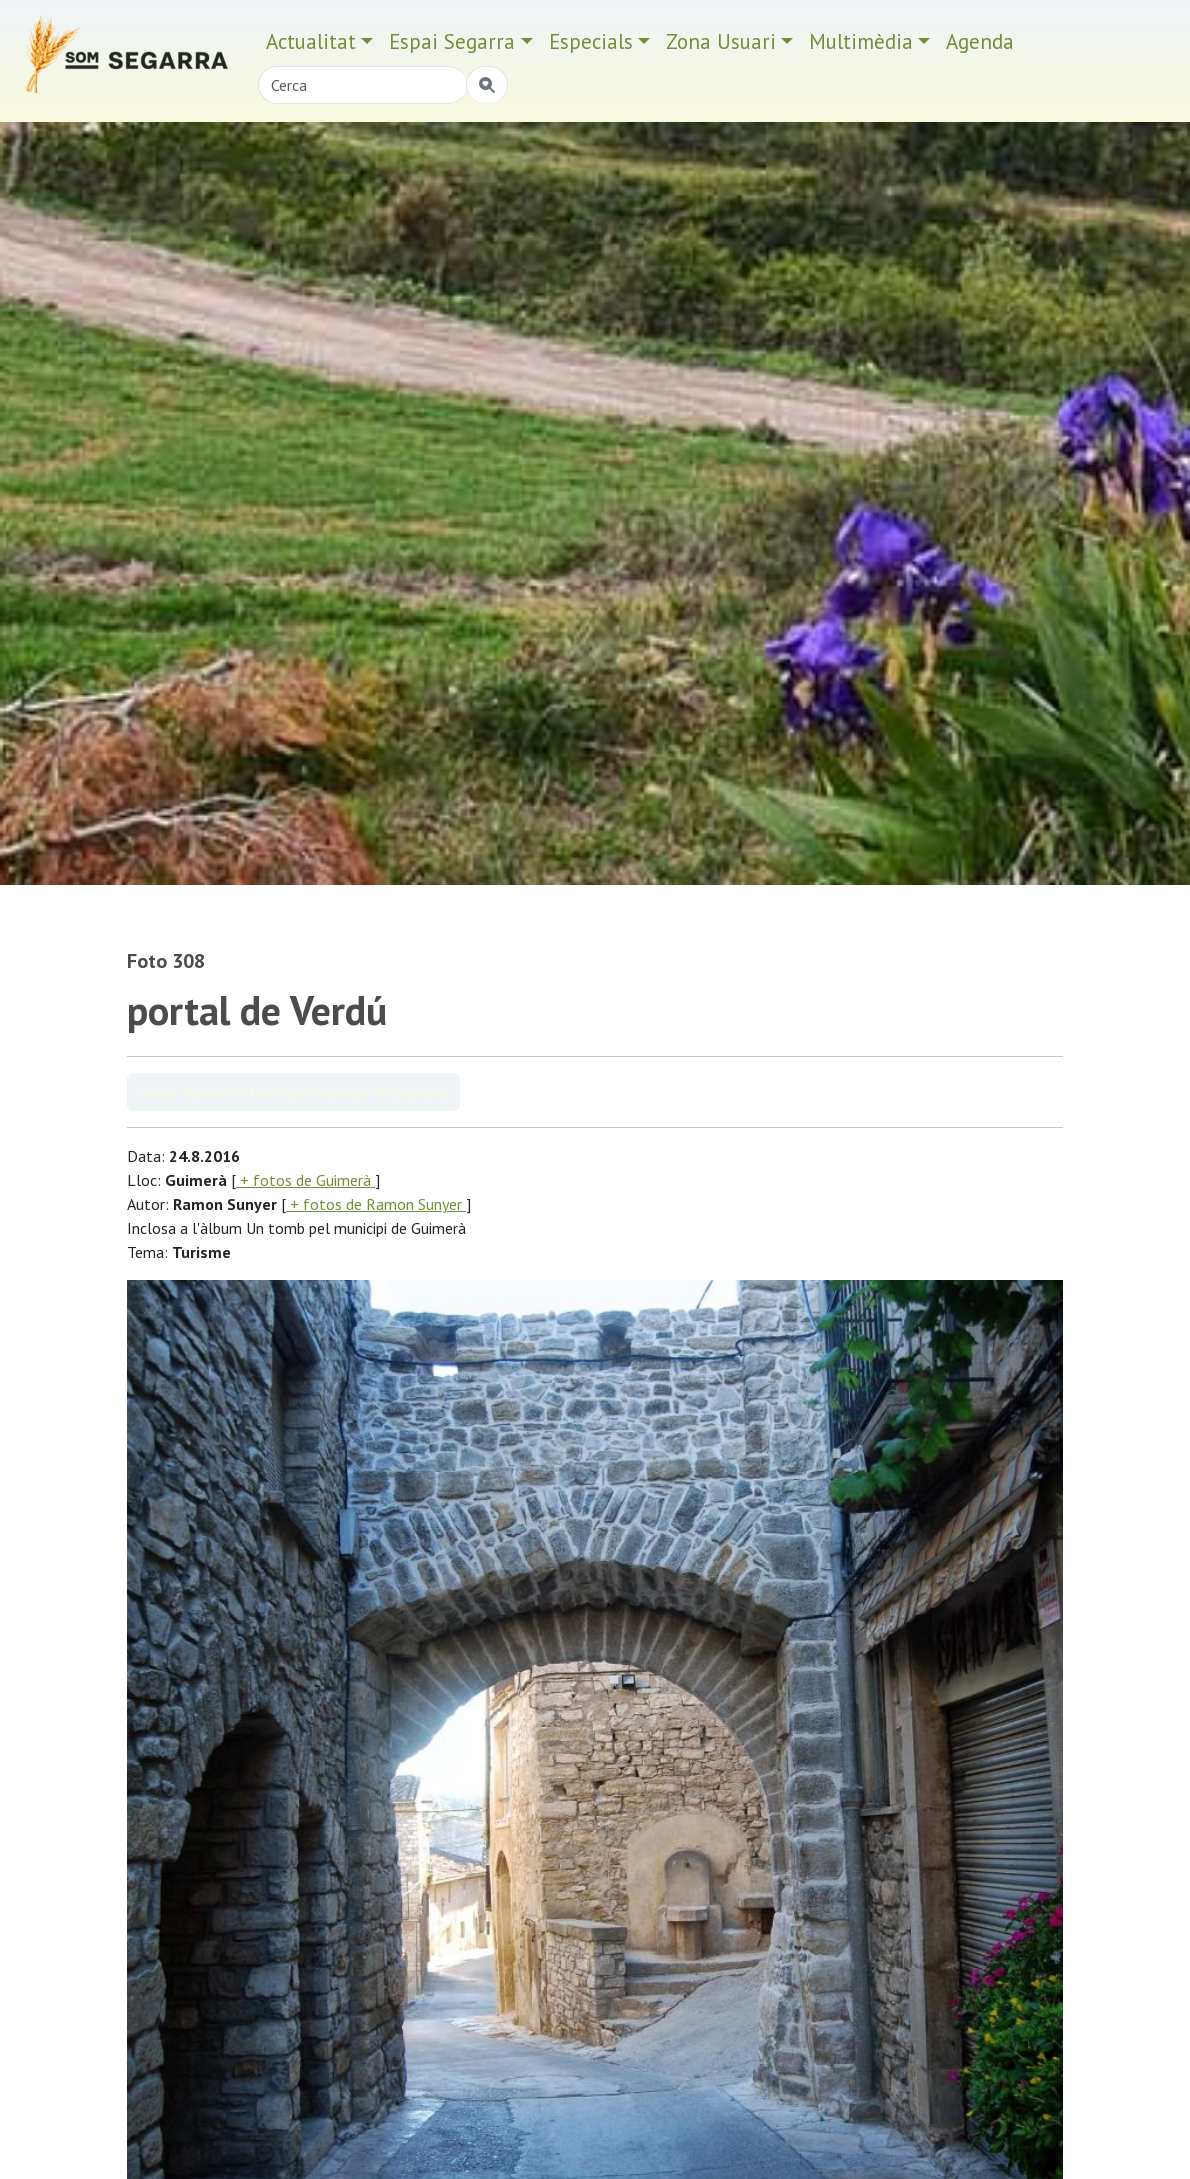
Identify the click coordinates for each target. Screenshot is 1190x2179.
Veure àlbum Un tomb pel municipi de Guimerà (293, 1092)
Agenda (980, 41)
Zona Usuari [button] (721, 41)
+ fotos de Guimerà (305, 1180)
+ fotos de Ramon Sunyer (376, 1204)
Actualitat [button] (311, 41)
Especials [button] (591, 41)
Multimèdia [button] (861, 41)
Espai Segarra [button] (452, 41)
